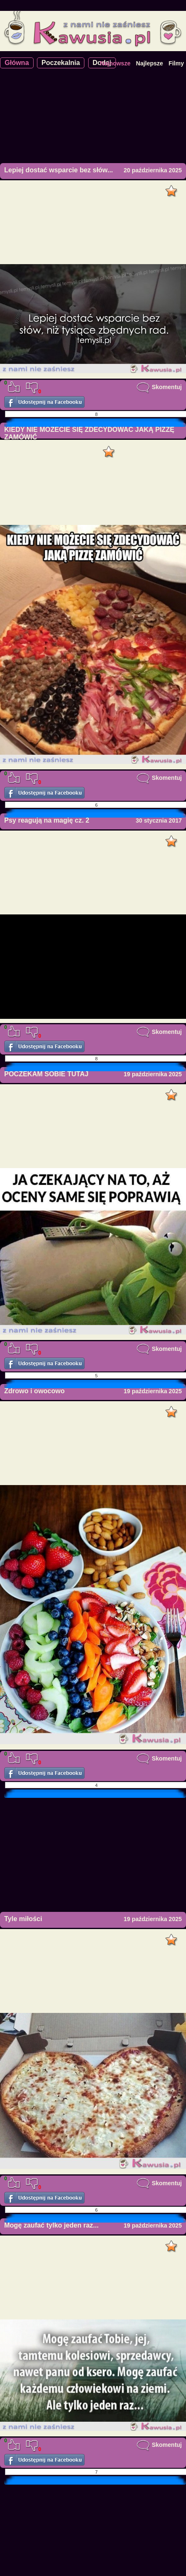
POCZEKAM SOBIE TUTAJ (46, 1074)
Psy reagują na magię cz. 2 (46, 820)
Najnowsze (115, 63)
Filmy (176, 63)
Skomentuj (159, 387)
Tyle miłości (23, 1918)
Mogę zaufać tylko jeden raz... (51, 2225)
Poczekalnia (61, 62)
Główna (17, 62)
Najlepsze (149, 63)
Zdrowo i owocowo (34, 1390)
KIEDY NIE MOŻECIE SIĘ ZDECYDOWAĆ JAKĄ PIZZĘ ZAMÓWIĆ (89, 433)
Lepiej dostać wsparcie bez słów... (58, 170)
